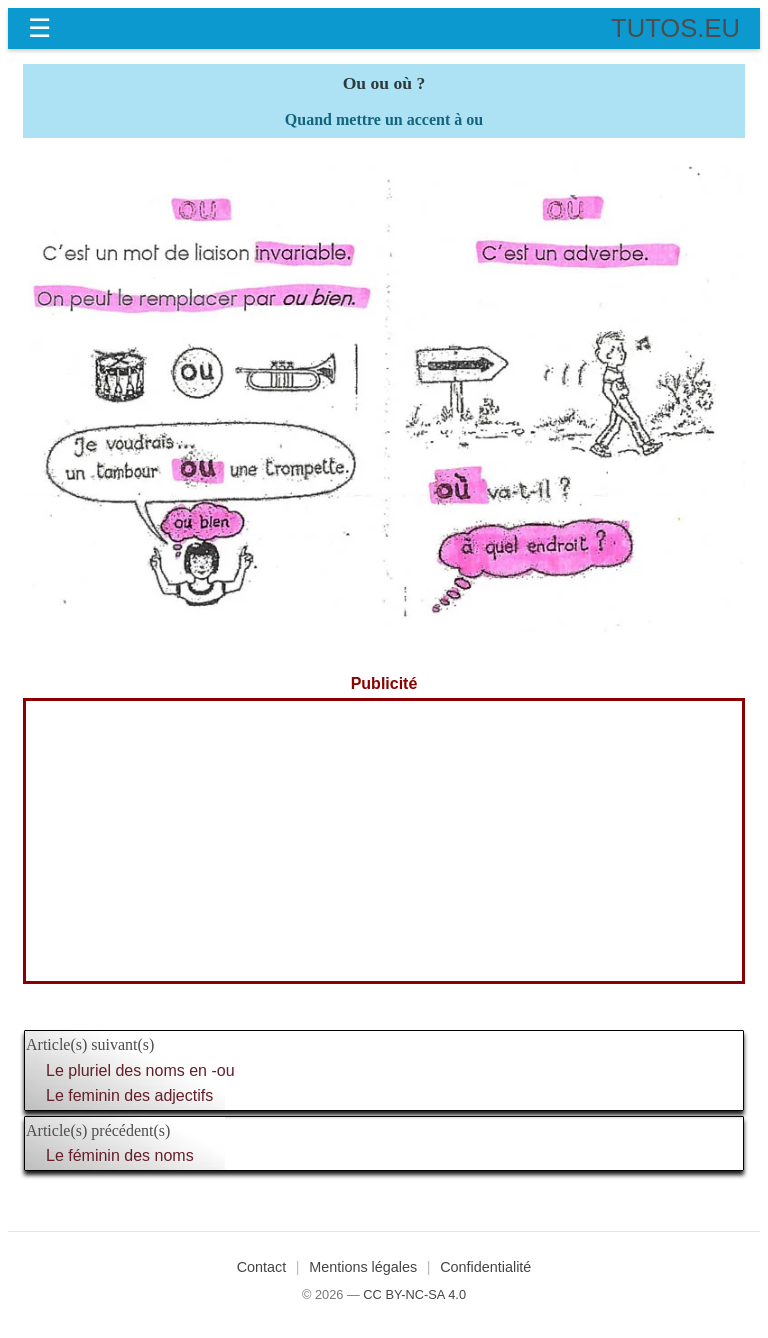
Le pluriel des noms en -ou (140, 1070)
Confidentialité (485, 1267)
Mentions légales (363, 1267)
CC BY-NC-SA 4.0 (414, 1294)
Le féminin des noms (120, 1155)
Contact (262, 1267)
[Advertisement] (384, 841)
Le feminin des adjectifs (129, 1095)
